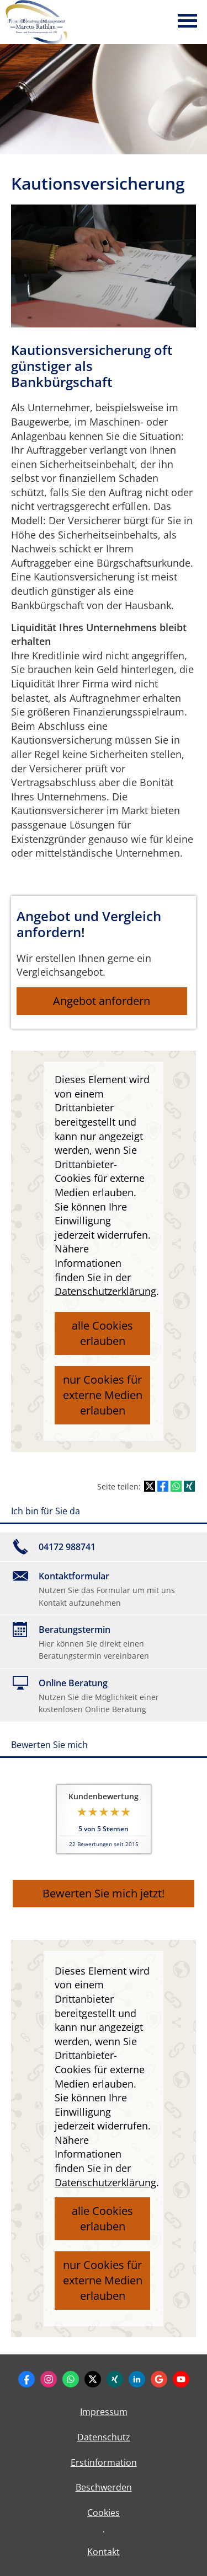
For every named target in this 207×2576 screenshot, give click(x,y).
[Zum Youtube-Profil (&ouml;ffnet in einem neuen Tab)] (181, 2379)
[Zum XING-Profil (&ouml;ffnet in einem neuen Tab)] (115, 2379)
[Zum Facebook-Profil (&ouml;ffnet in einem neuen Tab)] (26, 2379)
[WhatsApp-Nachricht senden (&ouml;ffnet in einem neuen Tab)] (70, 2379)
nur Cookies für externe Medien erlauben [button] (102, 1395)
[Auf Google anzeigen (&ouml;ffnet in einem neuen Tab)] (159, 2379)
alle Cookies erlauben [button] (102, 1333)
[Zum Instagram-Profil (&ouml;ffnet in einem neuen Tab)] (48, 2379)
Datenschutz (103, 2437)
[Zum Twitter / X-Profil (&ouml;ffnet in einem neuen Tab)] (92, 2379)
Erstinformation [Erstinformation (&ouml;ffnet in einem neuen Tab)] (104, 2462)
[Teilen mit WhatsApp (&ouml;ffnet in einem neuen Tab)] (176, 1486)
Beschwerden (104, 2487)
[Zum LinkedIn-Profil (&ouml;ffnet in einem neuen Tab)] (137, 2379)
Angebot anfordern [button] (101, 1000)
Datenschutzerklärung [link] (105, 1291)
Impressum (104, 2412)
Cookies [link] (103, 2513)
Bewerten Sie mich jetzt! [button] (103, 1893)
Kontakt (103, 2552)
